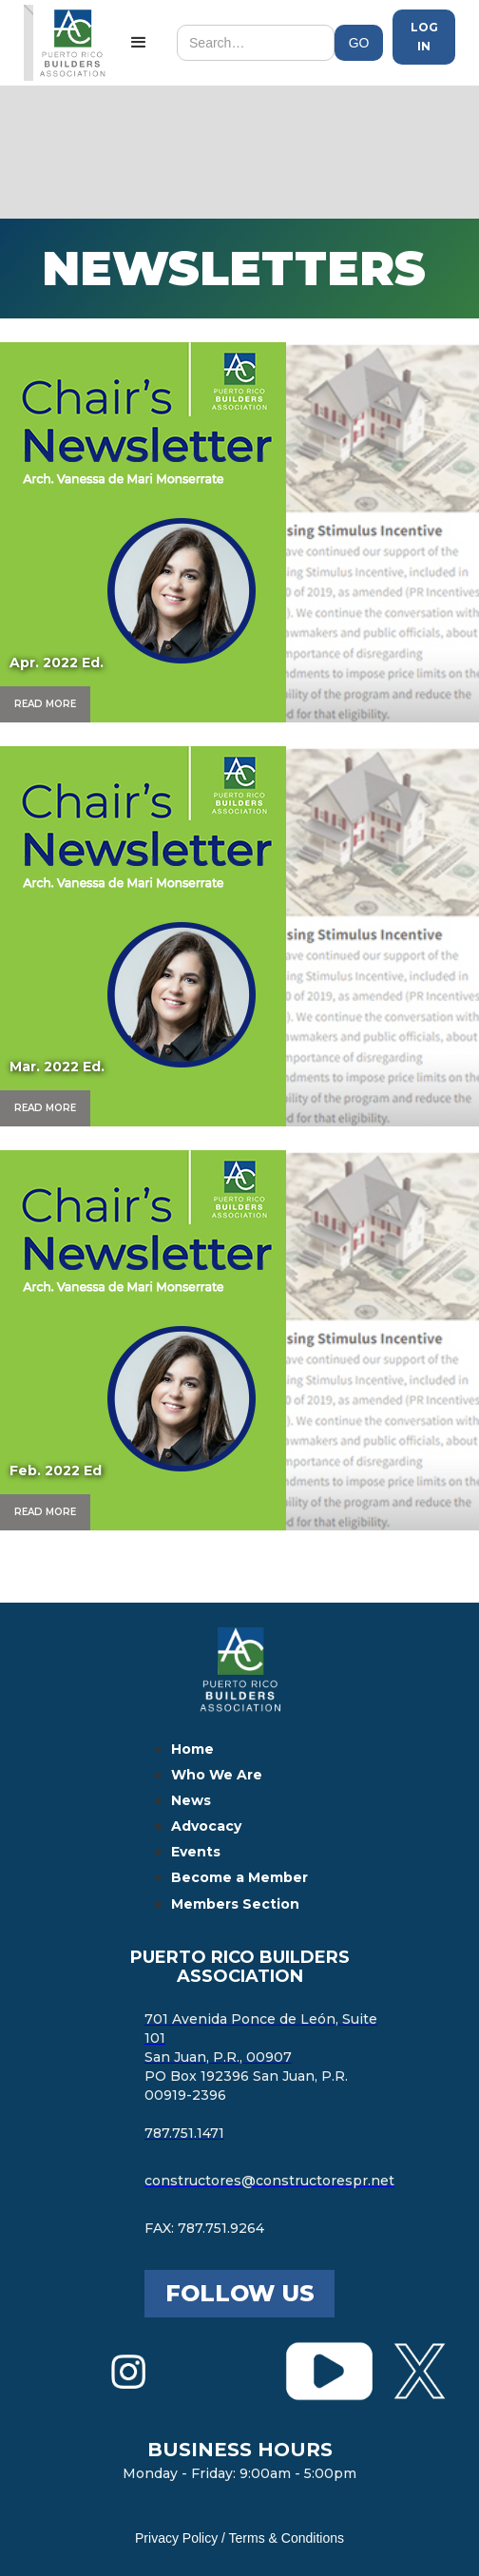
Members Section (235, 1904)
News (191, 1800)
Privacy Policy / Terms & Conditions (239, 2538)
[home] (67, 43)
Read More (45, 704)
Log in (424, 36)
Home (192, 1749)
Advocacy (206, 1826)
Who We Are (216, 1774)
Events (195, 1851)
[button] (138, 42)
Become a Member (239, 1877)
